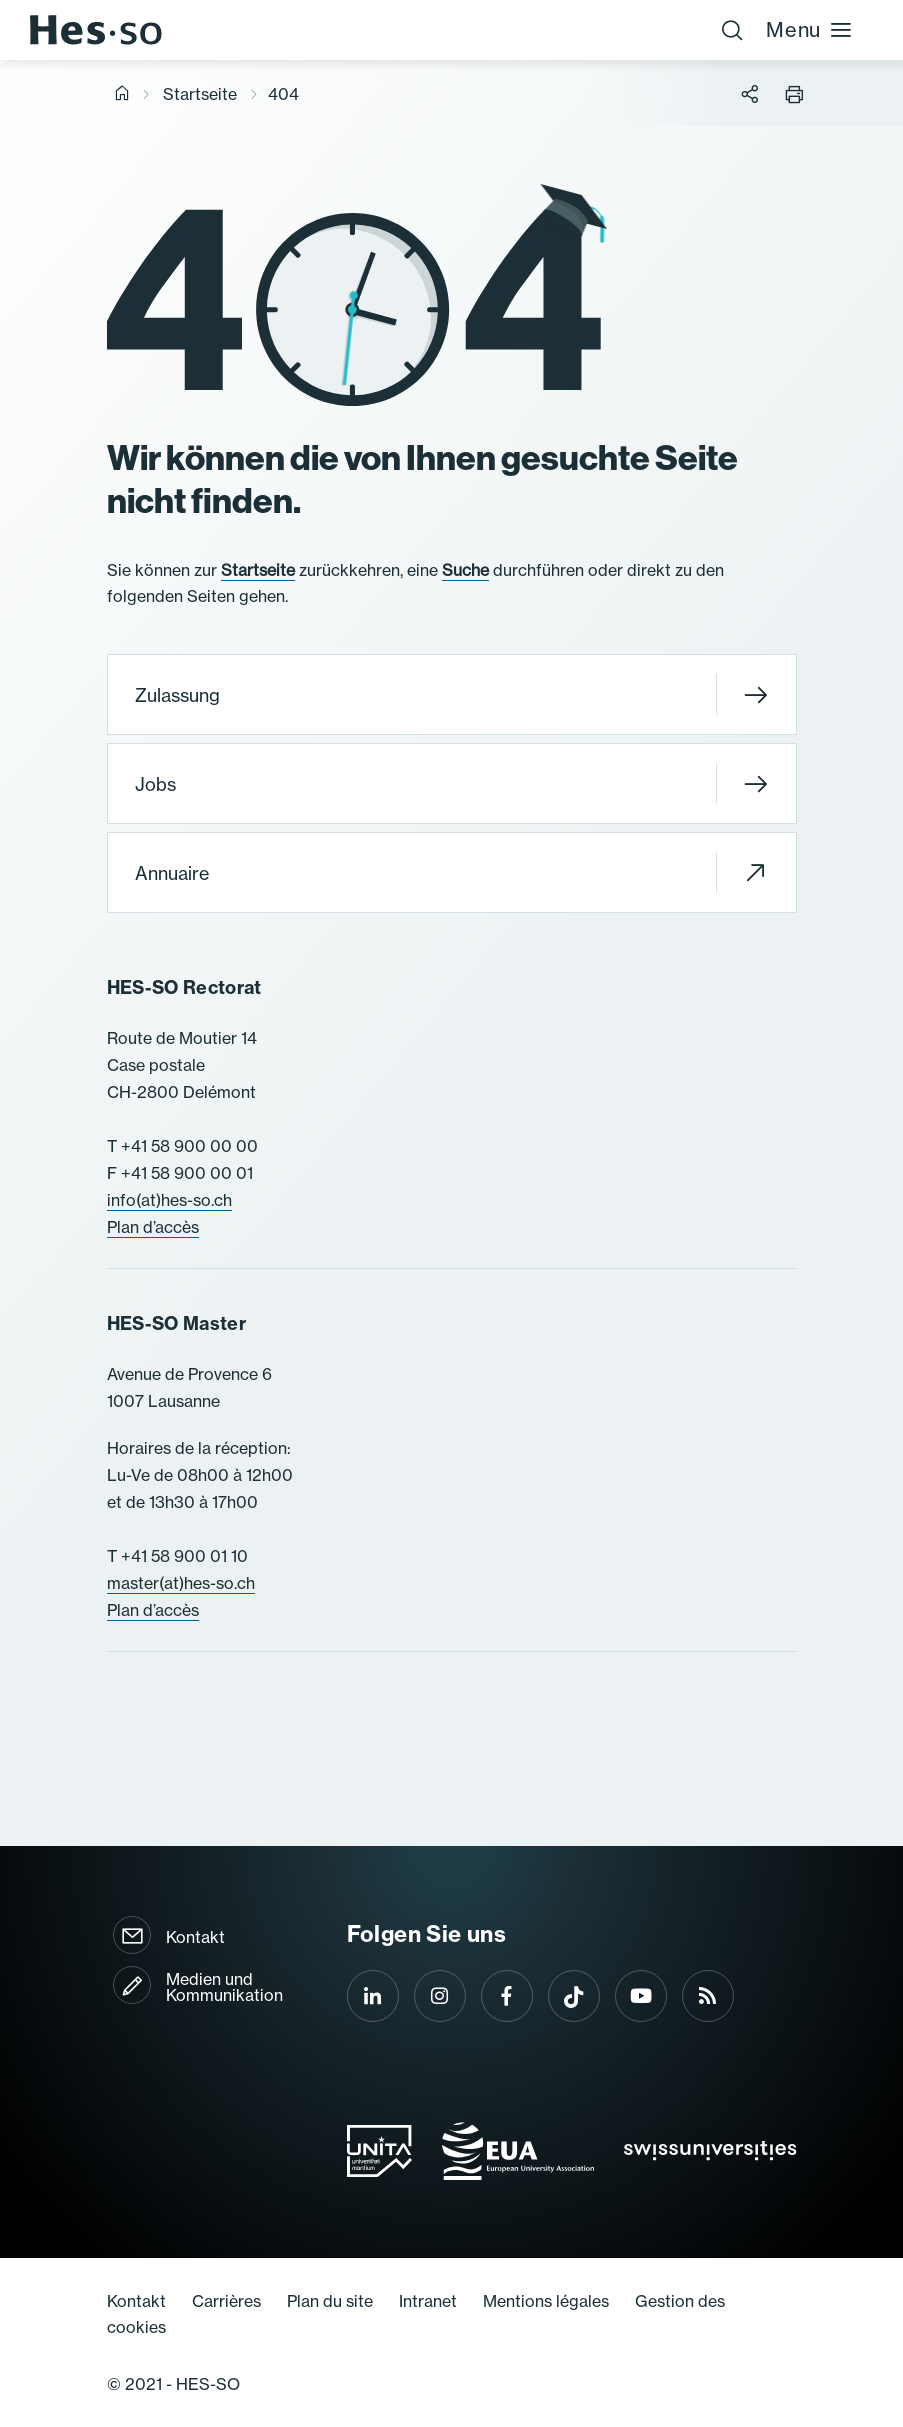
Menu (809, 29)
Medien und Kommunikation (224, 1987)
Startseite (200, 94)
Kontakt (195, 1937)
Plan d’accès (153, 1227)
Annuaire (451, 872)
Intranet (428, 2301)
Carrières (226, 2301)
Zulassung (451, 694)
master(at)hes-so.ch (181, 1583)
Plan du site (330, 2301)
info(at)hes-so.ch (169, 1200)
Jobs (451, 783)
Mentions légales (546, 2301)
